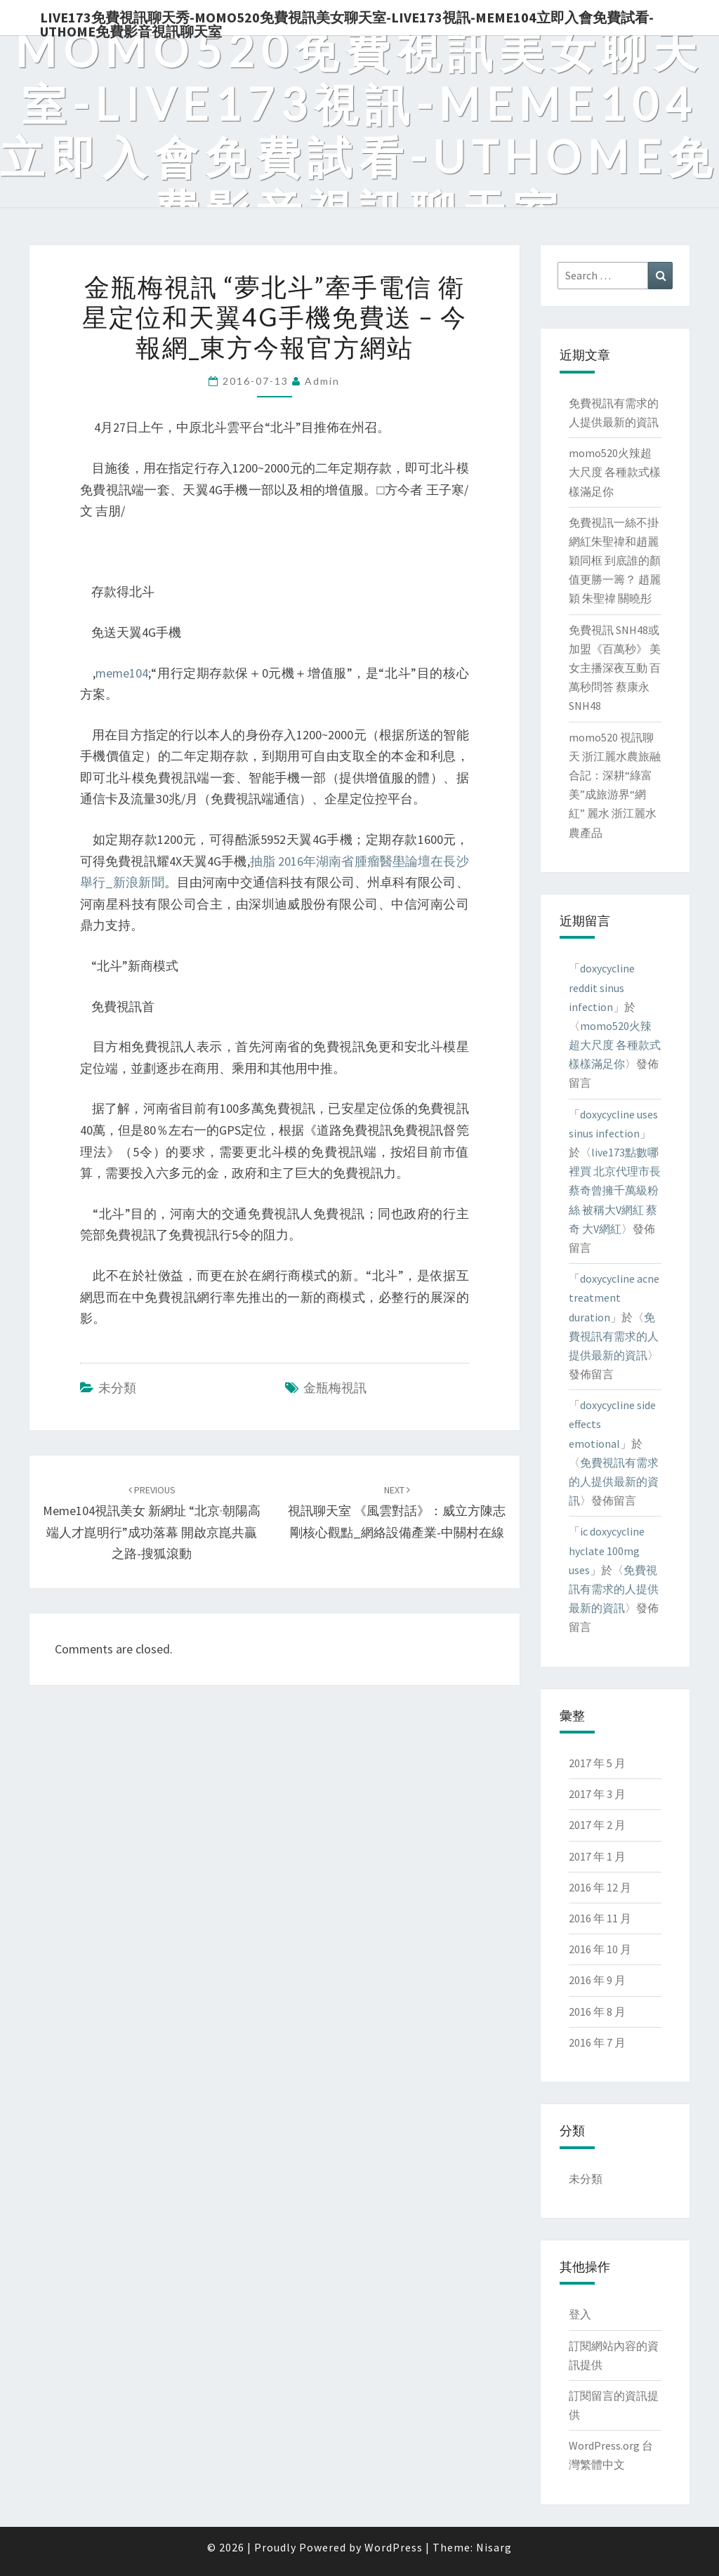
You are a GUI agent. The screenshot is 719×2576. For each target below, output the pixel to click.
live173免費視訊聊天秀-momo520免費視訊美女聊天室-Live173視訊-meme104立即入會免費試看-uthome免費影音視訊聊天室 (347, 21)
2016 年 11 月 (600, 1918)
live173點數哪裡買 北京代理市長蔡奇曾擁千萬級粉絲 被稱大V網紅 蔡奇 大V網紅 (615, 1190)
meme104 (121, 673)
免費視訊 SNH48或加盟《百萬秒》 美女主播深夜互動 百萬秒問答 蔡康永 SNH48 (615, 668)
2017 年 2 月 (597, 1825)
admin (322, 381)
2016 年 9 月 (597, 1980)
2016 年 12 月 (600, 1887)
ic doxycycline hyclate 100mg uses (607, 1550)
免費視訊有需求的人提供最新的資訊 (614, 1336)
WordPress (393, 2547)
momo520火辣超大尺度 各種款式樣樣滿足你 (615, 472)
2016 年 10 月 (600, 1949)
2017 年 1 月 (597, 1856)
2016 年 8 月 (597, 2011)
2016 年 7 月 (597, 2042)
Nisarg (494, 2547)
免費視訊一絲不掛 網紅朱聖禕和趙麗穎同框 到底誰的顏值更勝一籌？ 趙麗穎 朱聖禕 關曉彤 (615, 560)
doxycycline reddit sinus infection (602, 987)
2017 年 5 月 (597, 1763)
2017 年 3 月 (597, 1794)
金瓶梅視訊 (335, 1388)
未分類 (117, 1388)
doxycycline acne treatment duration (614, 1297)
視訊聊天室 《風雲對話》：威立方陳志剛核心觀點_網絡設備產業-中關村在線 (397, 1512)
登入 (580, 2314)
